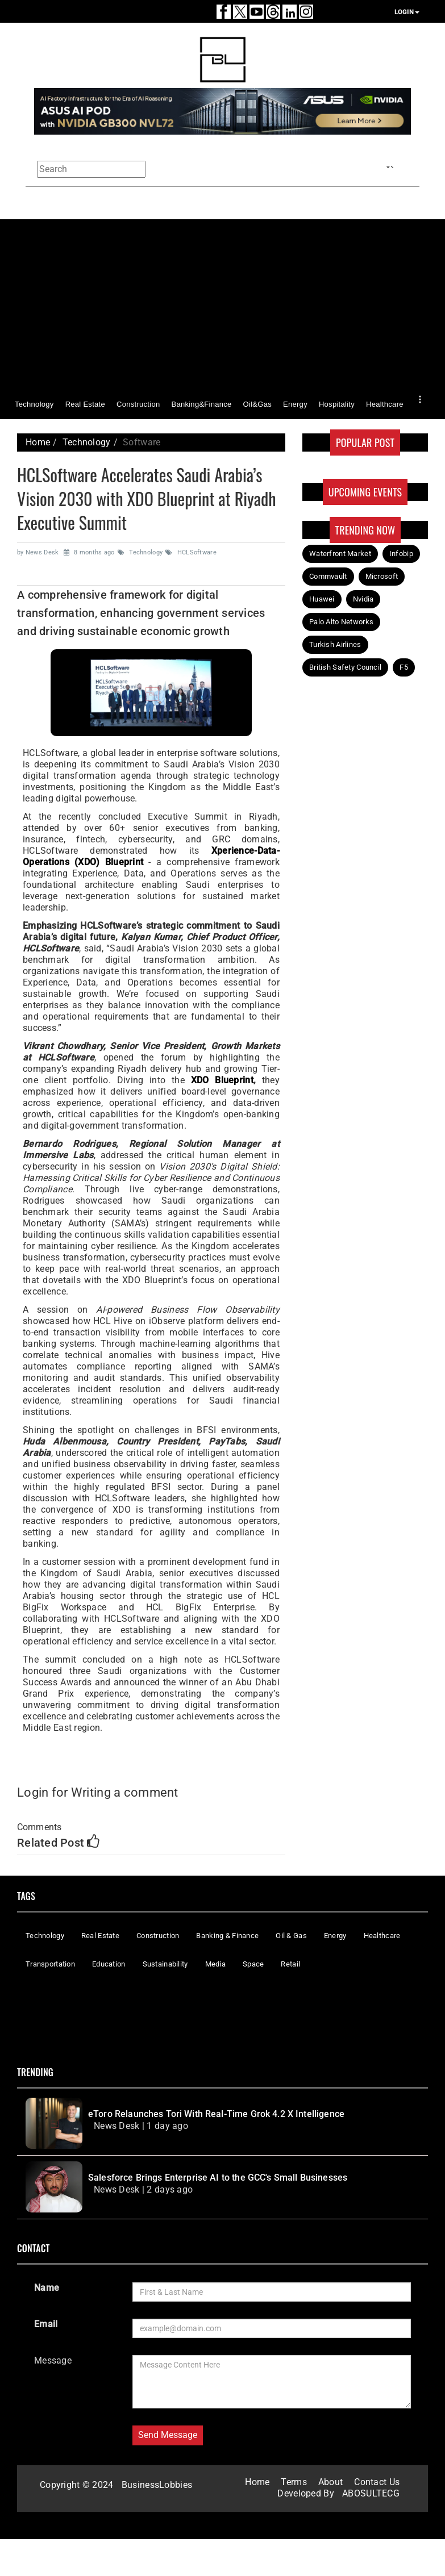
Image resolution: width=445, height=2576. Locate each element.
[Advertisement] (223, 305)
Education (109, 1964)
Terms (293, 2482)
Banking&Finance (201, 404)
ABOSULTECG (371, 2493)
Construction (138, 404)
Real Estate (85, 404)
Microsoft (381, 576)
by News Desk (39, 552)
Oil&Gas (257, 404)
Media (215, 1964)
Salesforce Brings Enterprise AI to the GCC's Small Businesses (217, 2177)
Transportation (50, 1964)
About (330, 2482)
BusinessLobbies (157, 2484)
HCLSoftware (191, 552)
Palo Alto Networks (341, 621)
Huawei (322, 599)
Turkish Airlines (335, 644)
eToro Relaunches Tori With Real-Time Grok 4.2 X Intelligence (216, 2114)
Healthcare (385, 404)
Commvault (328, 576)
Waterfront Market (340, 553)
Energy (295, 404)
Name (46, 2287)
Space (253, 1964)
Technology (34, 404)
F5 (404, 667)
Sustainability (165, 1964)
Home (38, 442)
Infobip (401, 553)
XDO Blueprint (222, 1080)
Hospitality (337, 404)
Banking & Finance (227, 1935)
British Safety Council (345, 667)
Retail (290, 1964)
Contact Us (377, 2482)
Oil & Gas (291, 1935)
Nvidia (363, 599)
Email (45, 2324)
